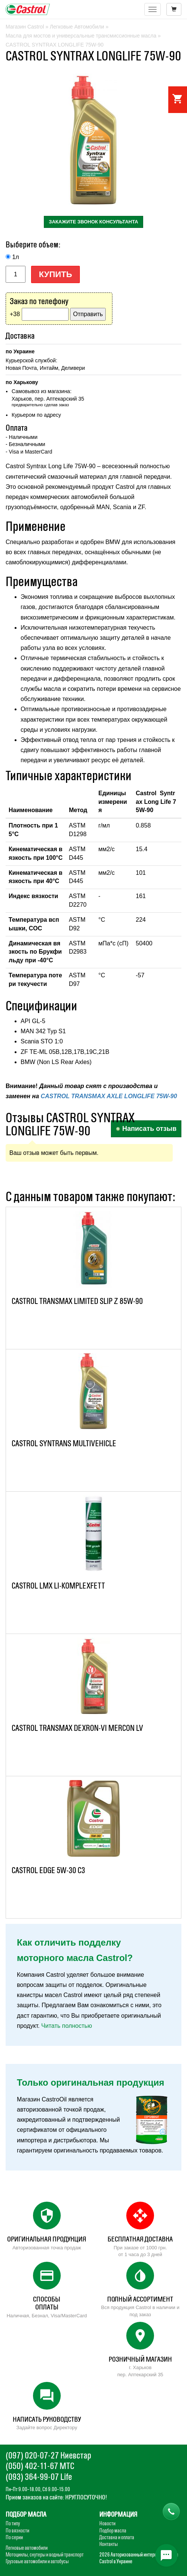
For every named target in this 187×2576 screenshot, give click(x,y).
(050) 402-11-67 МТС (40, 2466)
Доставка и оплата (116, 2537)
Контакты (108, 2544)
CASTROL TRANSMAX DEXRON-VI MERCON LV (77, 1728)
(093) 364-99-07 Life (39, 2477)
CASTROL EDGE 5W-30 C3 (48, 1870)
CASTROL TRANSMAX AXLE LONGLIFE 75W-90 (108, 1096)
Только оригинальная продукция (90, 2082)
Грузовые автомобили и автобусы (37, 2561)
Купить (55, 274)
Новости (107, 2523)
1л (15, 257)
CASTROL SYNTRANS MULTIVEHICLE (64, 1443)
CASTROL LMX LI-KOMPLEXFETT (58, 1585)
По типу (13, 2523)
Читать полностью (66, 2026)
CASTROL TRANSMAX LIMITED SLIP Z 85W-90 (77, 1301)
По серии (14, 2537)
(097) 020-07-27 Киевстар (48, 2455)
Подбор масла (112, 2531)
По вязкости (17, 2531)
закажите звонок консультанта (93, 222)
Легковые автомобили (27, 2548)
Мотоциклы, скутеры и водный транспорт (45, 2555)
